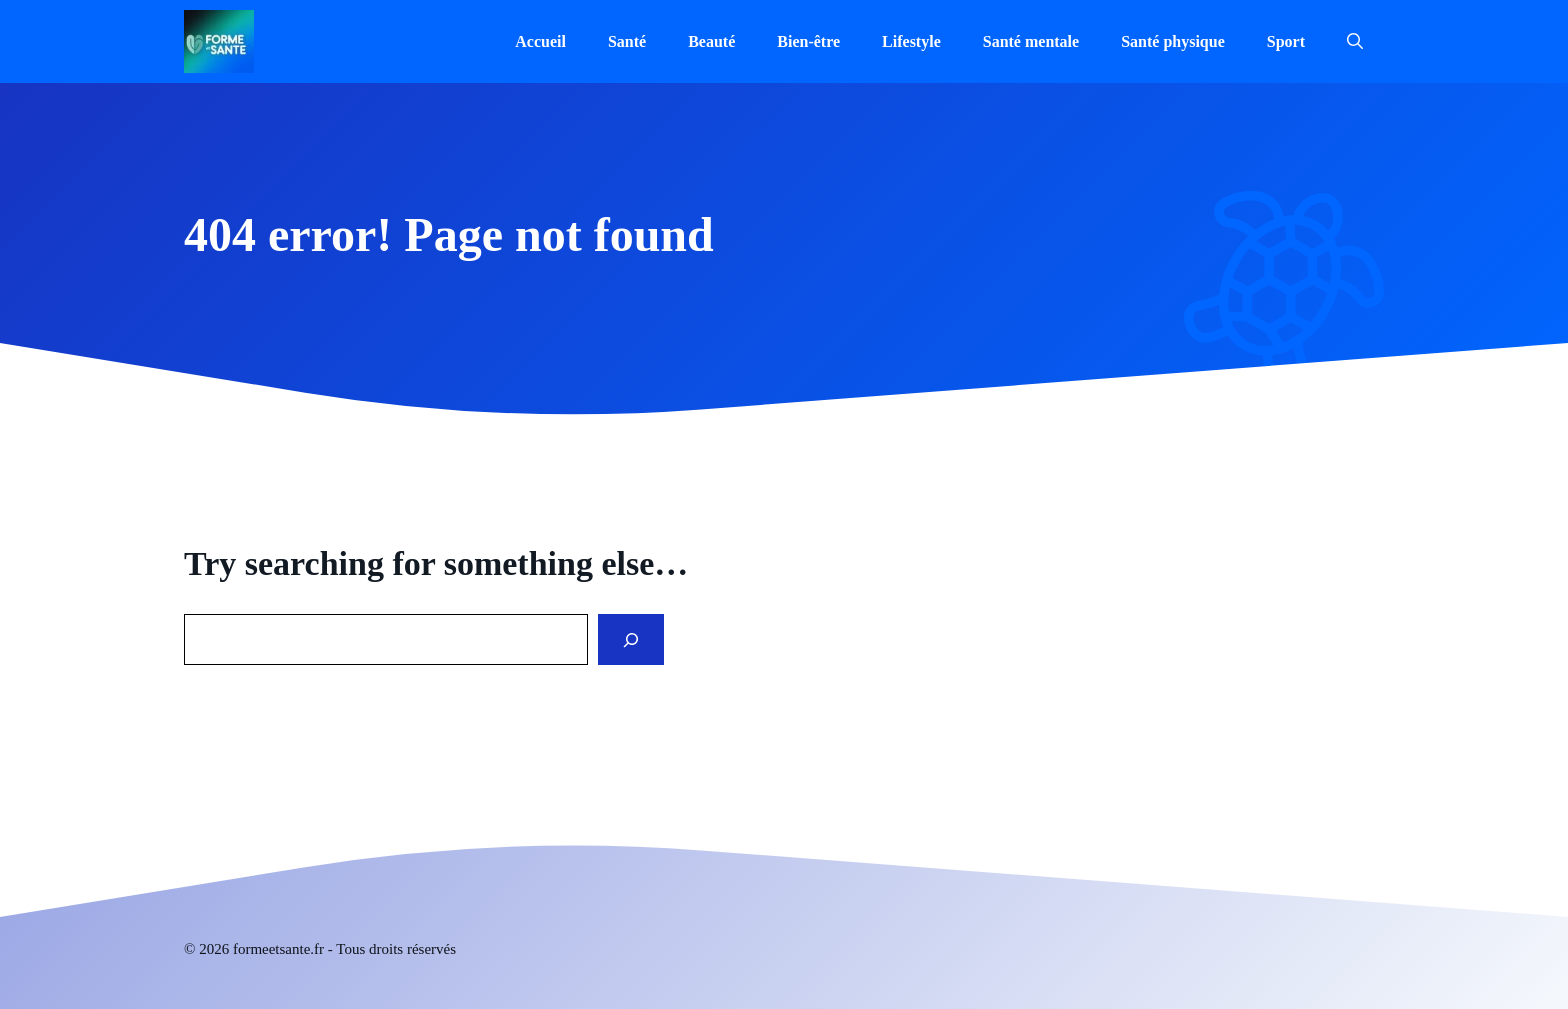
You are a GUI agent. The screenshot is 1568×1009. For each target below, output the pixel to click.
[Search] (631, 639)
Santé (627, 41)
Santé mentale (1031, 41)
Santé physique (1173, 41)
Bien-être (808, 41)
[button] (1355, 41)
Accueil (540, 41)
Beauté (711, 41)
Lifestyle (911, 41)
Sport (1286, 41)
